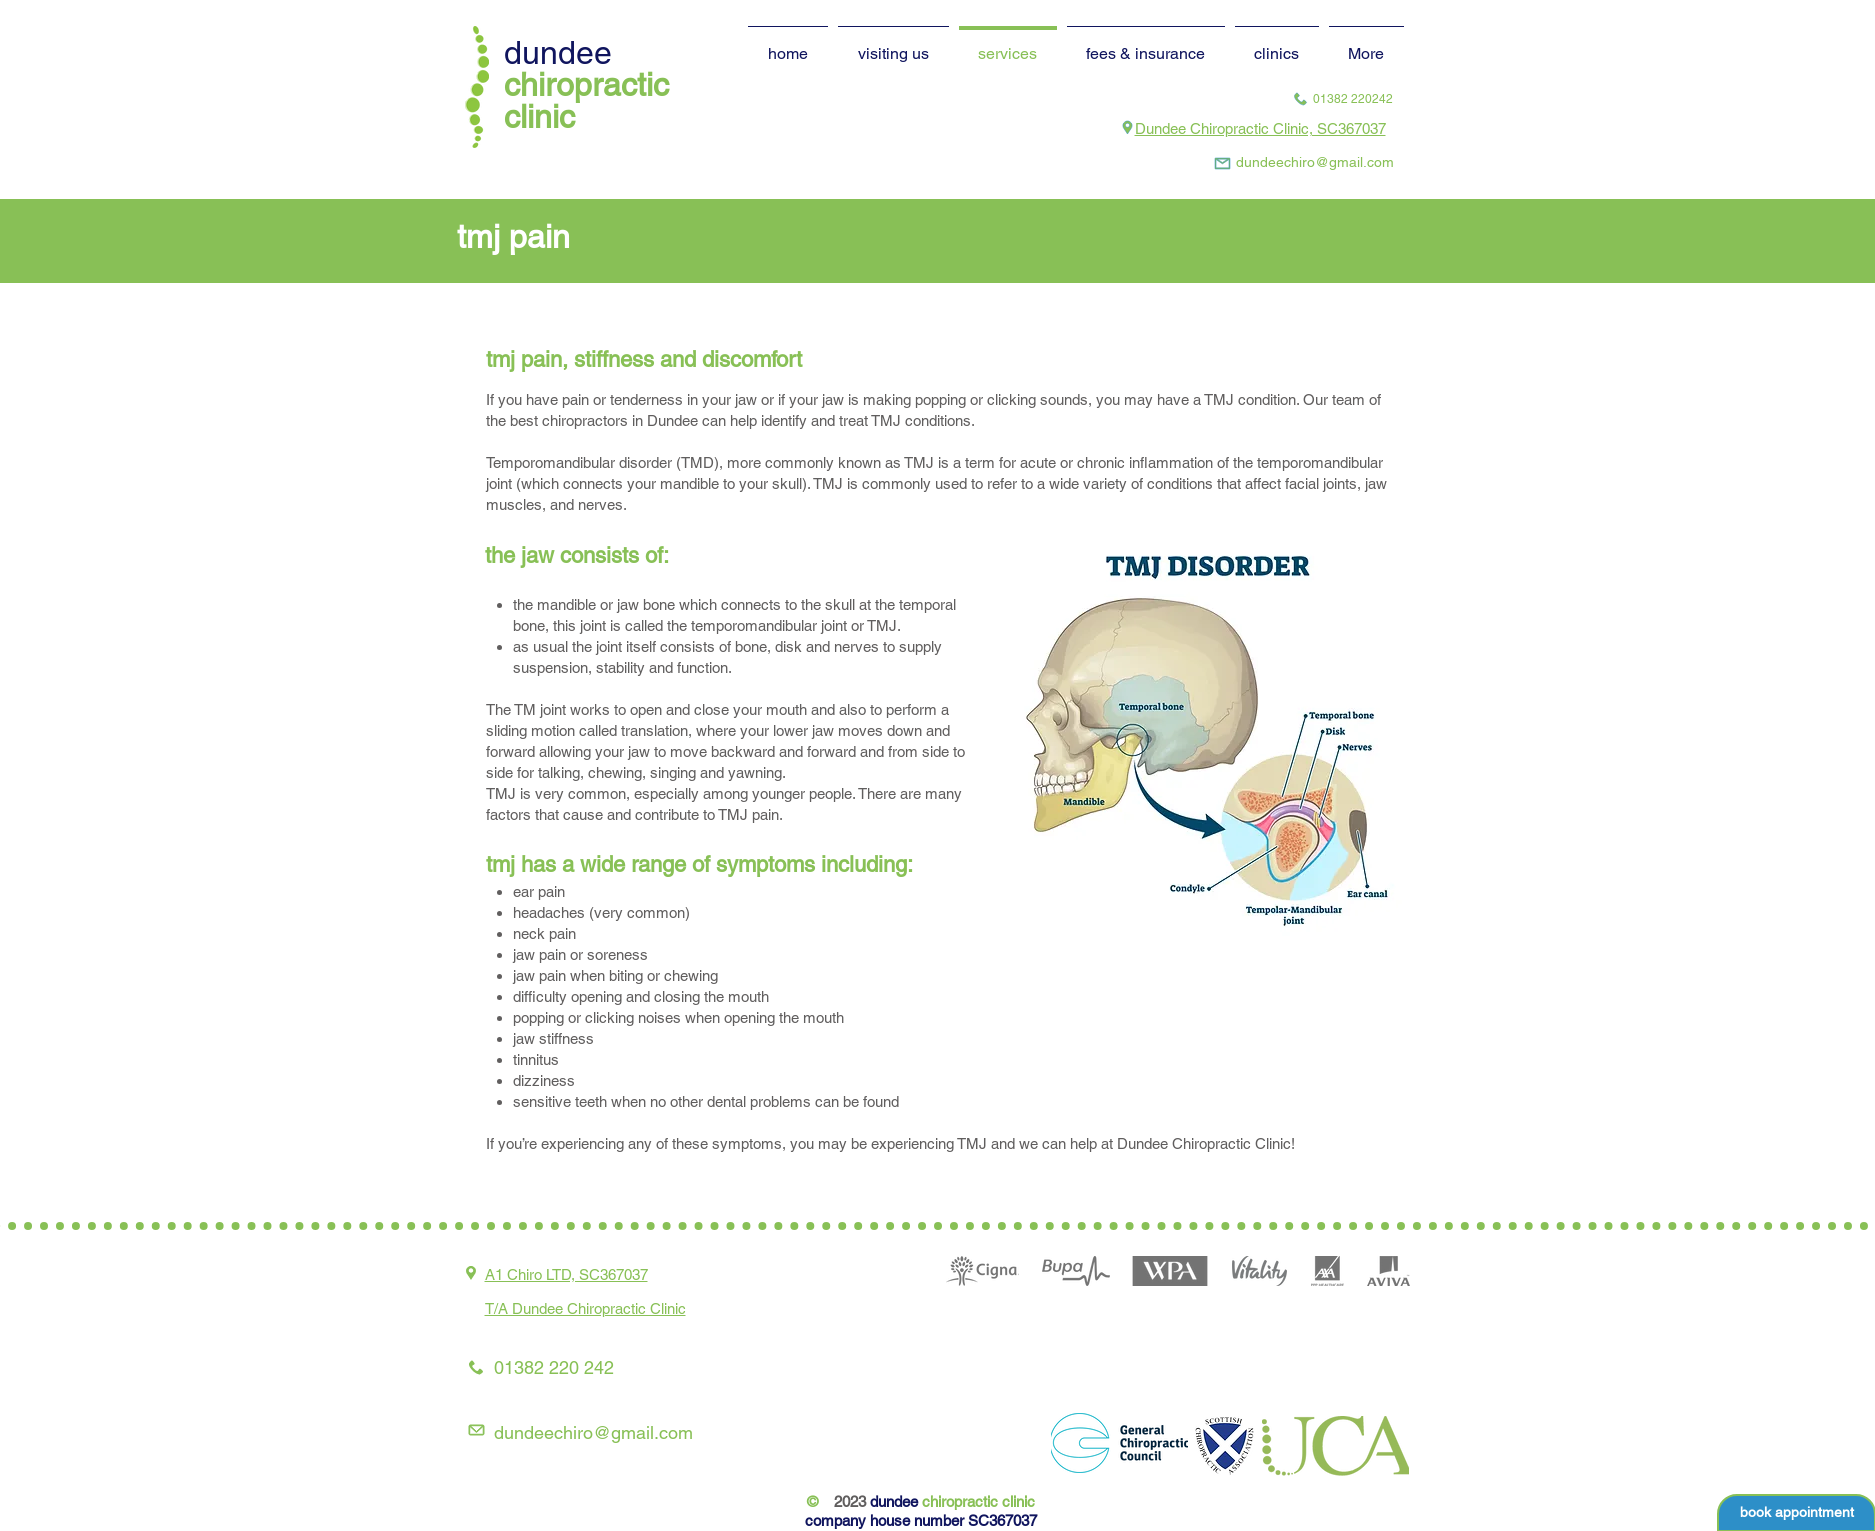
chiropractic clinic (586, 100)
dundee (558, 52)
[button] (1277, 44)
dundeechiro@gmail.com (593, 1432)
